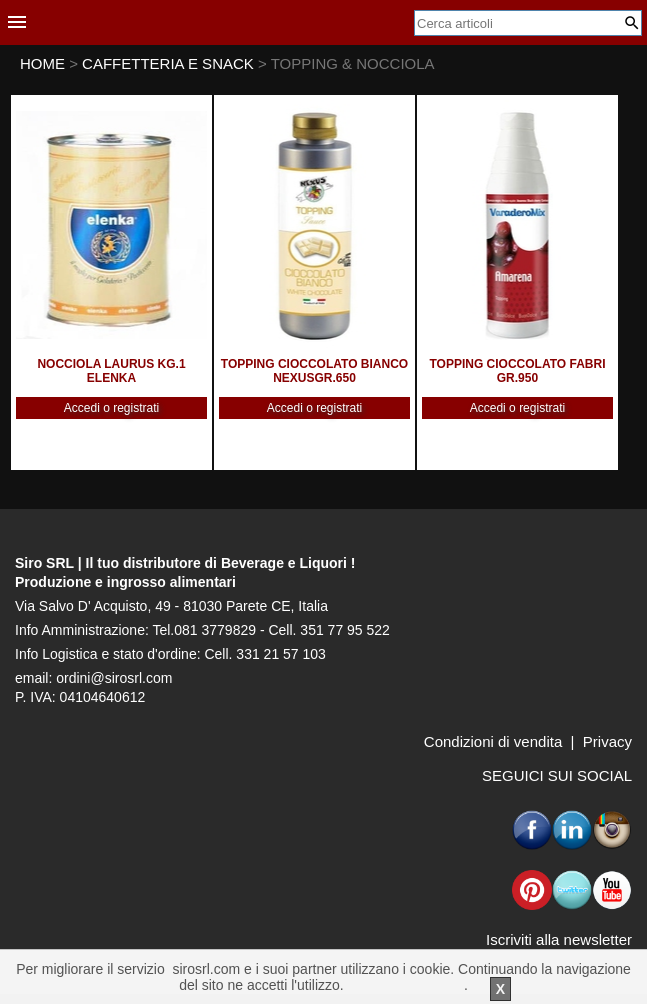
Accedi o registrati (111, 408)
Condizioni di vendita (493, 741)
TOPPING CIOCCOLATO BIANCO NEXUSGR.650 (314, 371)
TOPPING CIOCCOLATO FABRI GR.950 (517, 371)
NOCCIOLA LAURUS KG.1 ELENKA (111, 371)
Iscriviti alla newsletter (559, 939)
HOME (42, 63)
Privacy (607, 741)
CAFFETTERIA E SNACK (170, 63)
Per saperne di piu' (406, 985)
